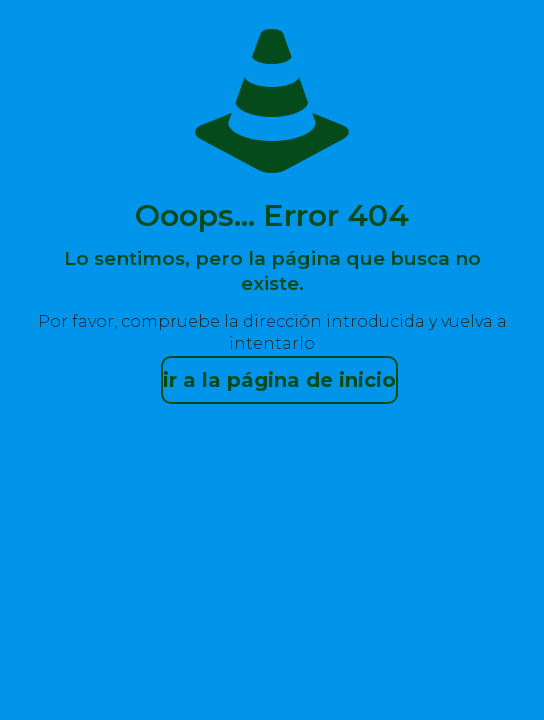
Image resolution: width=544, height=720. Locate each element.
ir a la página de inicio (279, 380)
